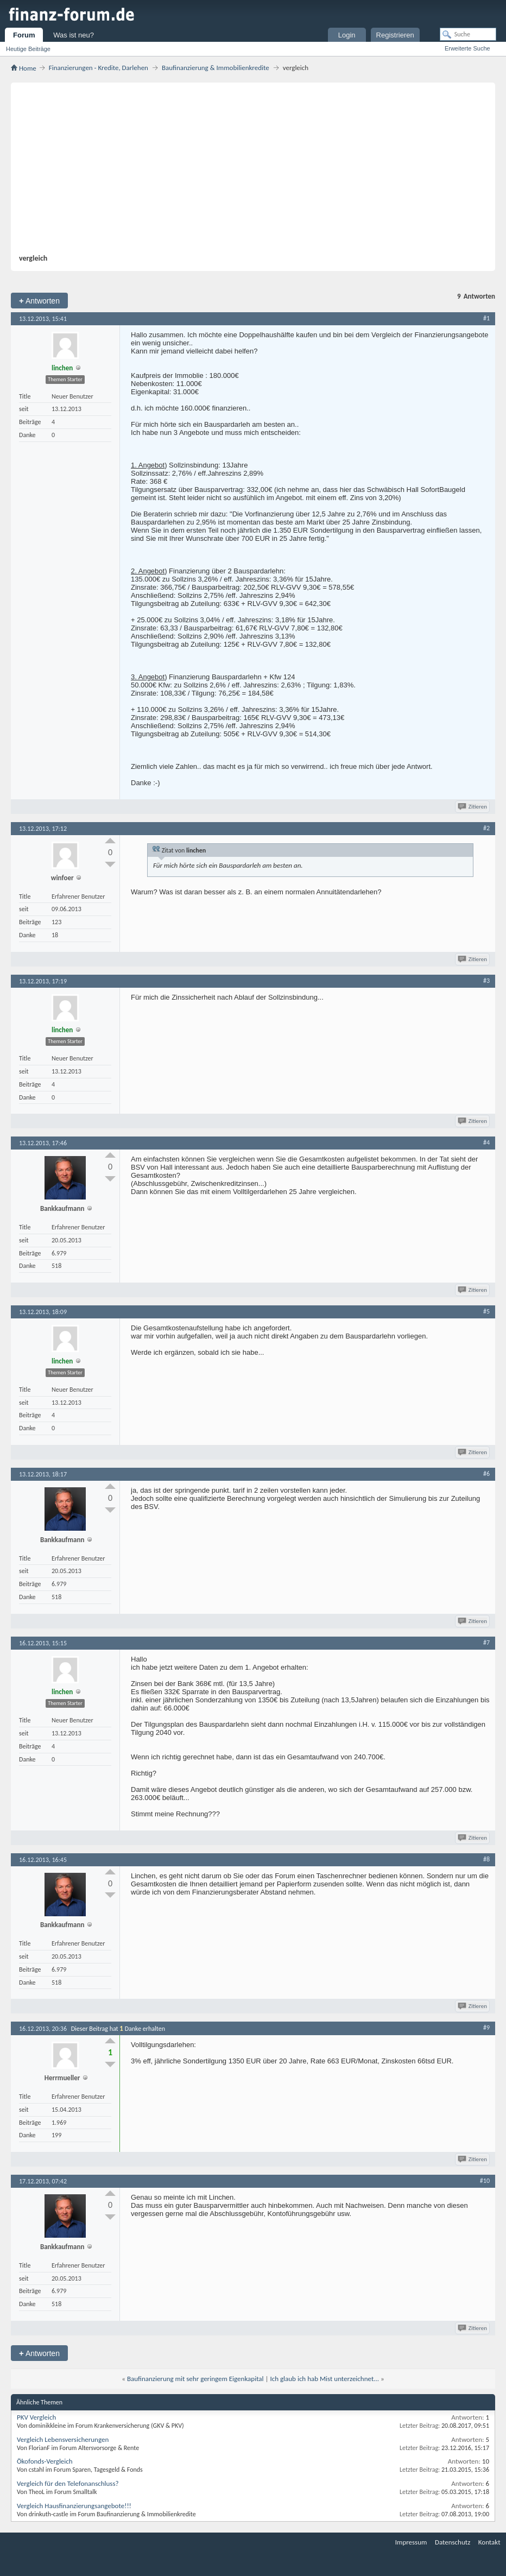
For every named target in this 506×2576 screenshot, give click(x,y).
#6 (486, 1474)
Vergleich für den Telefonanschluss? (68, 2483)
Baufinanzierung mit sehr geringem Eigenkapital (195, 2379)
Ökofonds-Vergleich (45, 2461)
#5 (486, 1311)
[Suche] (468, 34)
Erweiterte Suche (467, 48)
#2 (486, 828)
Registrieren (395, 35)
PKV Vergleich (36, 2417)
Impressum (411, 2542)
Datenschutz (452, 2542)
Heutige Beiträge (28, 49)
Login (347, 35)
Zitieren (473, 806)
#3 (486, 980)
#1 (486, 318)
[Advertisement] (247, 172)
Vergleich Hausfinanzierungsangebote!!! (74, 2506)
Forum (24, 35)
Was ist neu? (73, 35)
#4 (486, 1142)
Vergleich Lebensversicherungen (63, 2439)
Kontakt (489, 2542)
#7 (486, 1642)
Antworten (39, 300)
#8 (486, 1859)
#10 (485, 2180)
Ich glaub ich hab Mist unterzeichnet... (324, 2379)
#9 (486, 2027)
